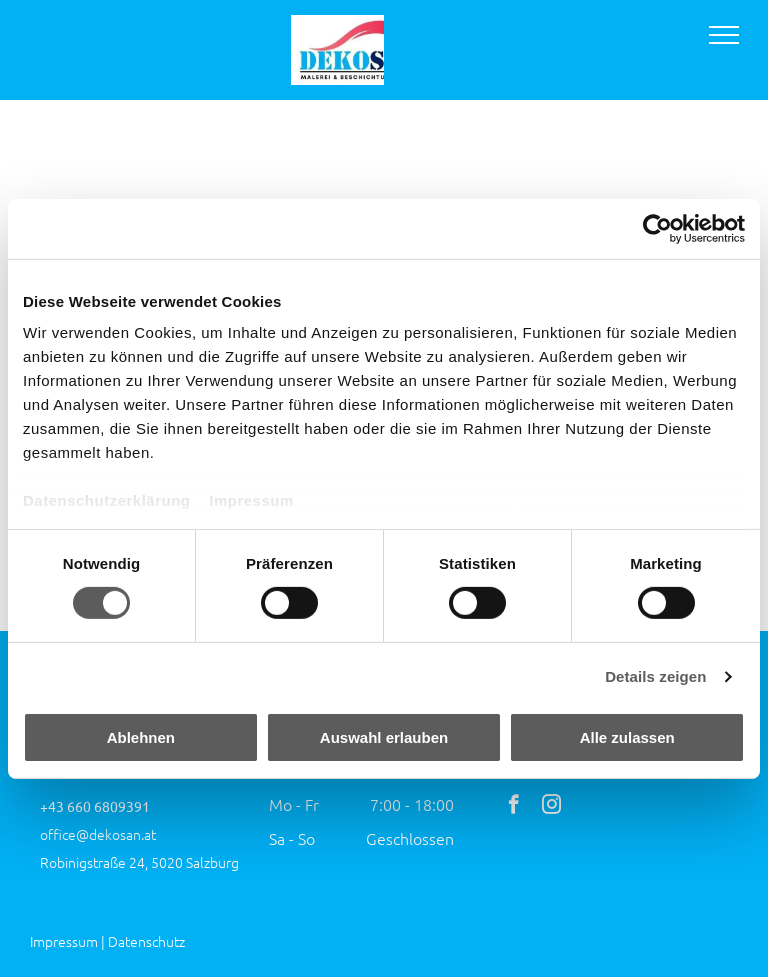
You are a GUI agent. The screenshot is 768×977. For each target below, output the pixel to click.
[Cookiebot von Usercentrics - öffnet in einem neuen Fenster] (657, 228)
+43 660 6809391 (95, 806)
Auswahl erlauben (384, 737)
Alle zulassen (627, 737)
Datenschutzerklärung (107, 500)
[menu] (724, 35)
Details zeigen (655, 676)
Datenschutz (146, 941)
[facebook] (513, 807)
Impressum (251, 500)
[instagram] (551, 807)
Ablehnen (141, 737)
